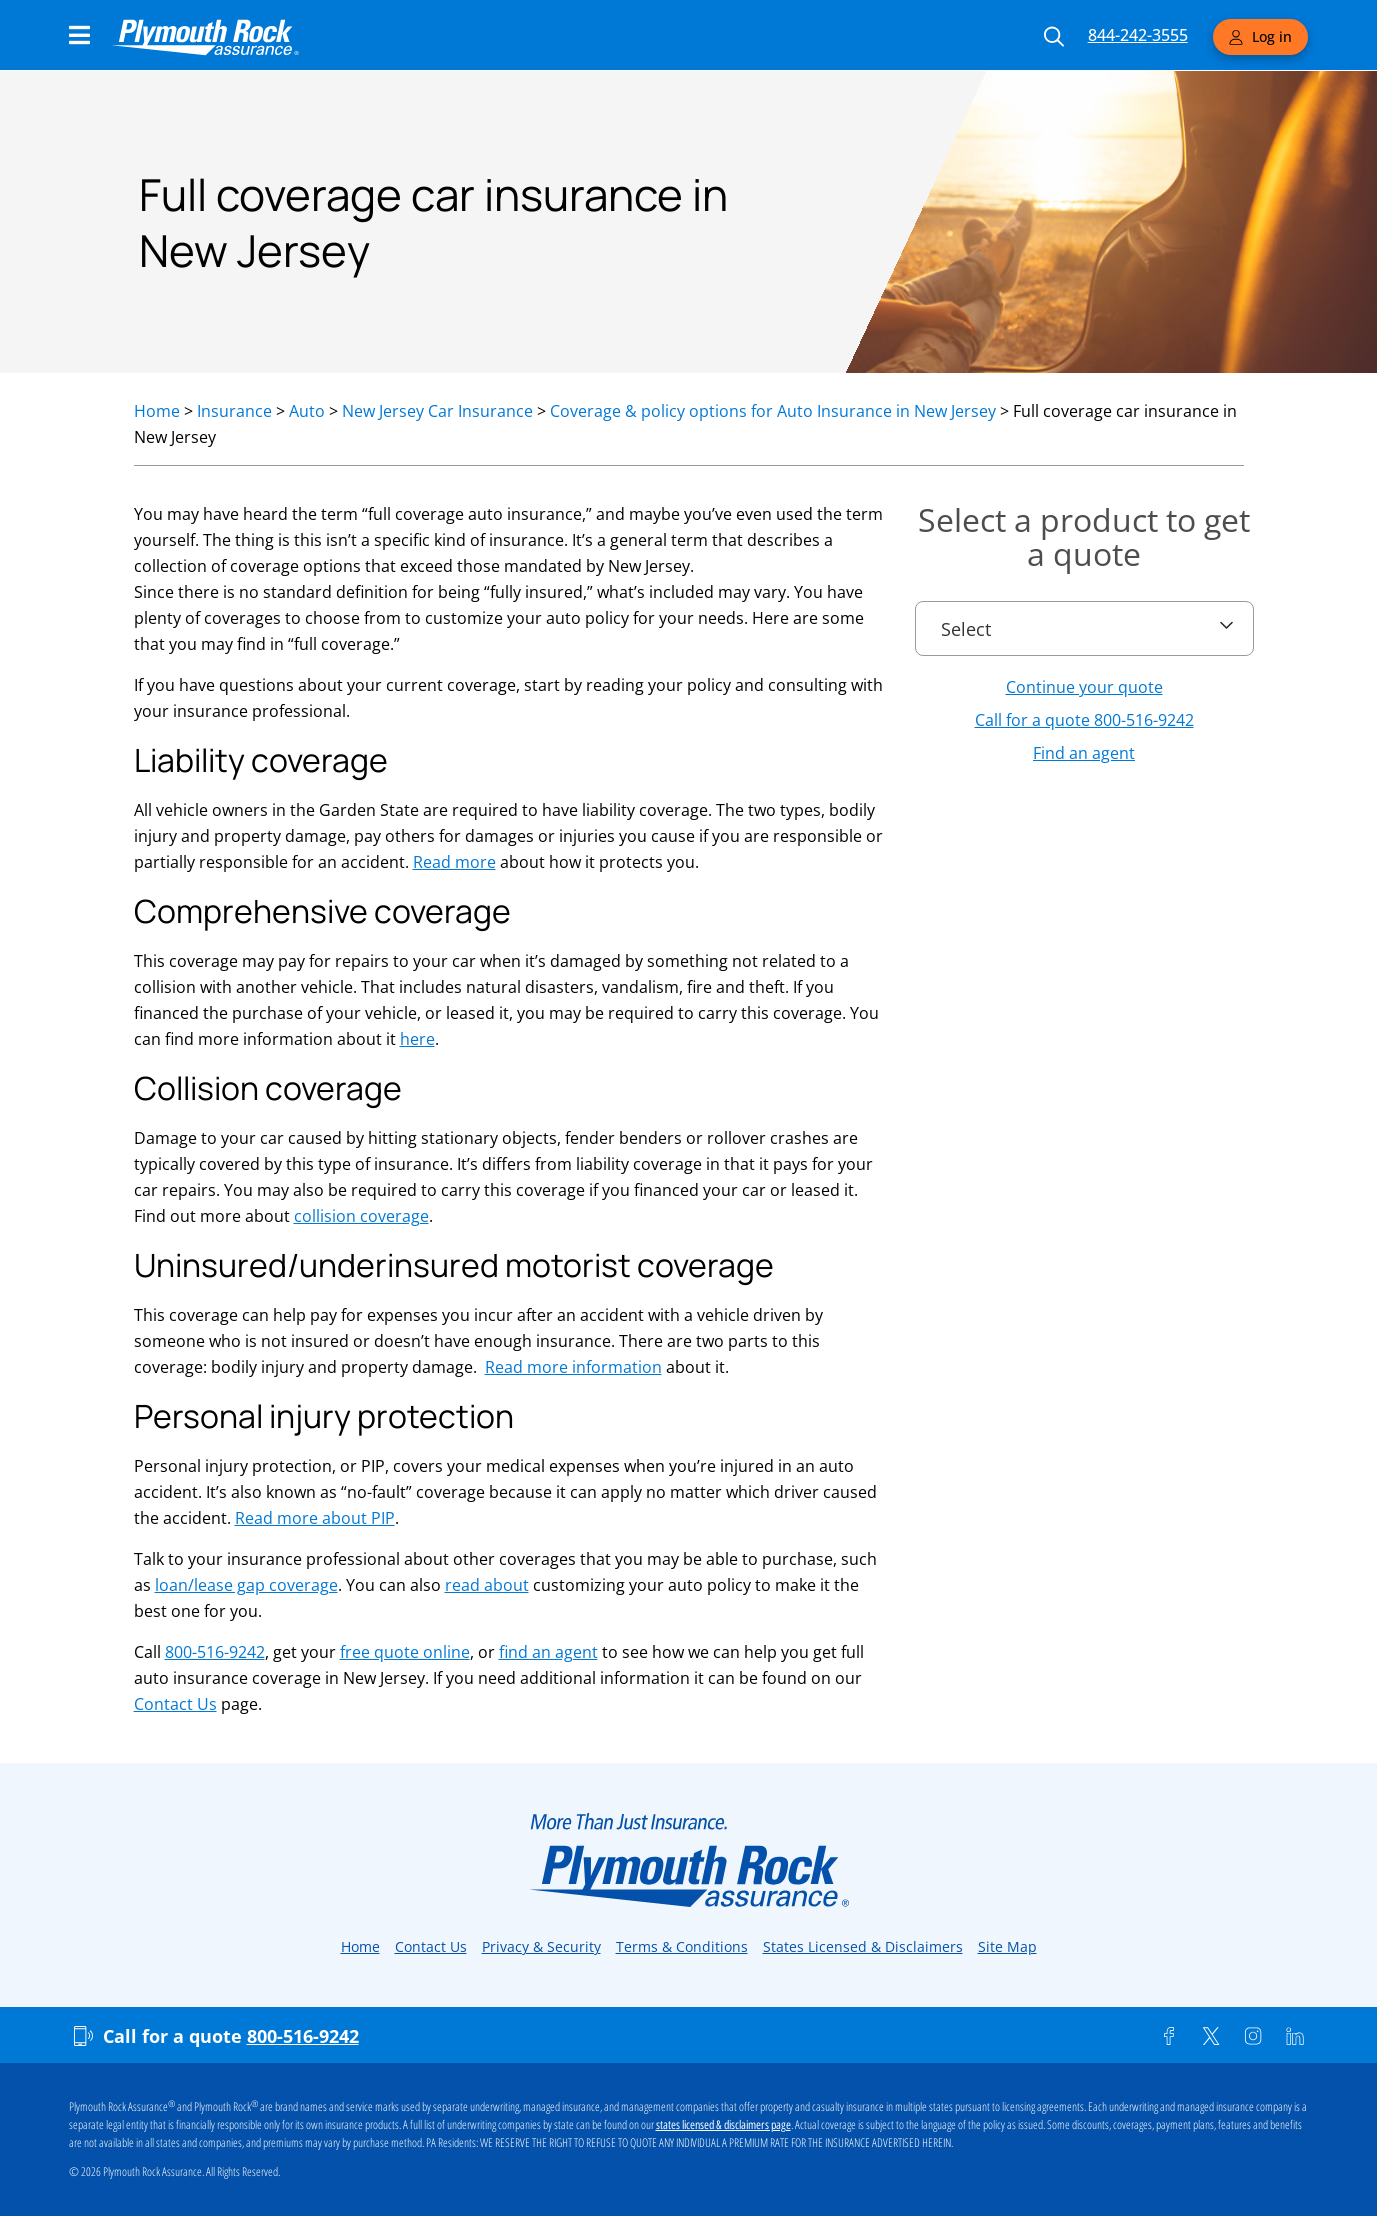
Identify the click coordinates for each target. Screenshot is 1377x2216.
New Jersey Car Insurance (437, 411)
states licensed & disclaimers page (723, 2125)
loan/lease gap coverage (246, 1585)
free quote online (405, 1652)
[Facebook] (1169, 2036)
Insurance (234, 411)
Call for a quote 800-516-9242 (1084, 720)
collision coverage (361, 1216)
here (417, 1039)
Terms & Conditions (682, 1946)
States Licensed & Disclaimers (863, 1946)
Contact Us (175, 1704)
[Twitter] (1211, 2036)
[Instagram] (1253, 2036)
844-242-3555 (1138, 35)
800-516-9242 (215, 1652)
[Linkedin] (1295, 2036)
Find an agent (1084, 753)
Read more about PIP (315, 1518)
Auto (307, 411)
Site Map (1007, 1946)
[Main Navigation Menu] (79, 35)
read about (487, 1585)
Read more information (573, 1367)
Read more (454, 862)
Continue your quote (1084, 687)
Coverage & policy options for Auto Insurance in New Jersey (773, 411)
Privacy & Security (541, 1946)
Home (157, 411)
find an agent (548, 1652)
